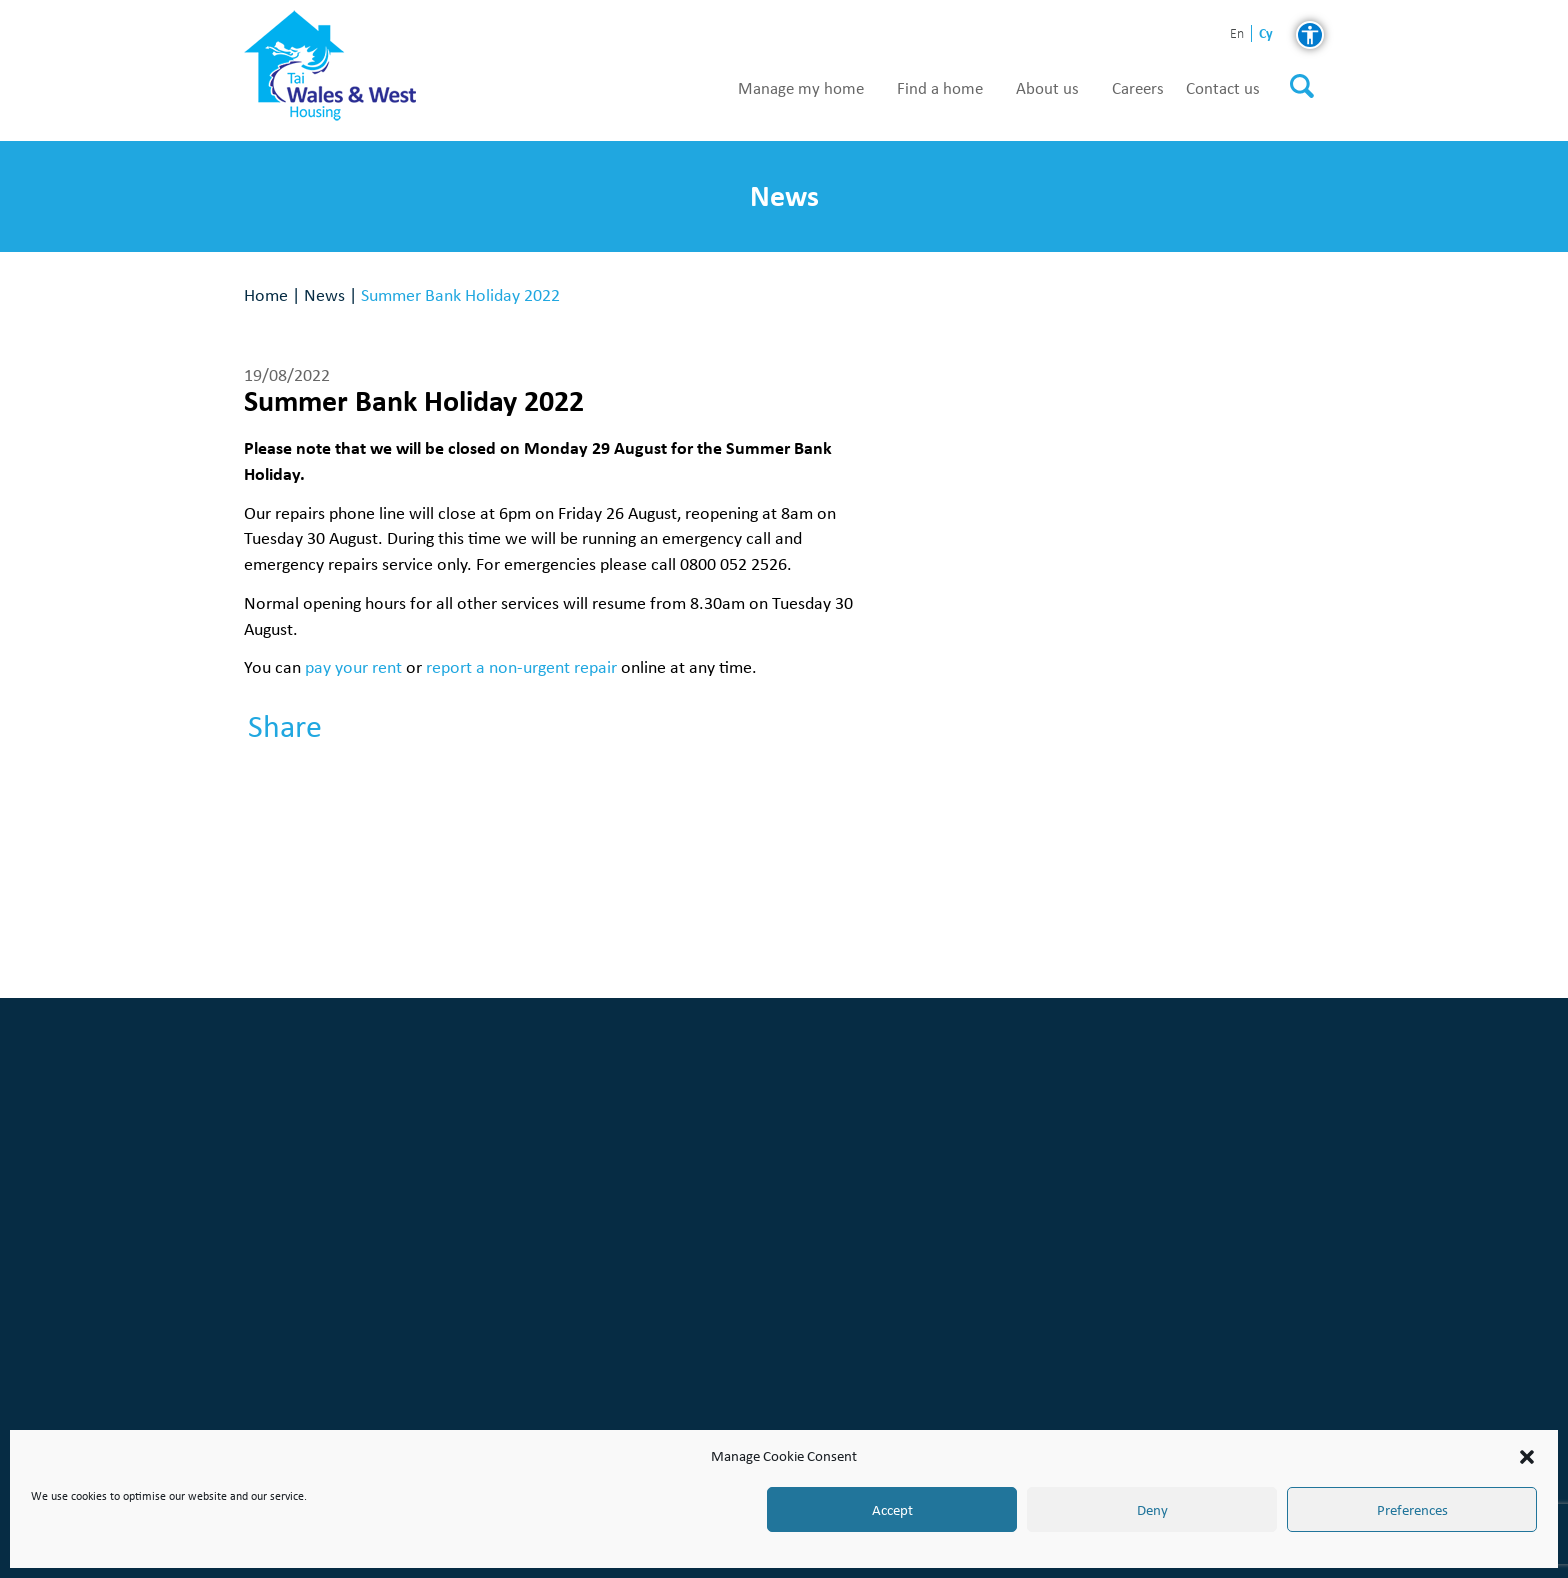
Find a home (940, 89)
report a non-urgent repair (521, 666)
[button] (1527, 1457)
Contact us (1223, 89)
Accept (892, 1510)
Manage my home (801, 89)
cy (1266, 33)
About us (1047, 89)
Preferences (1412, 1510)
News (324, 294)
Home (266, 294)
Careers (1138, 89)
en (1237, 34)
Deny (1152, 1510)
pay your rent (353, 666)
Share (285, 727)
